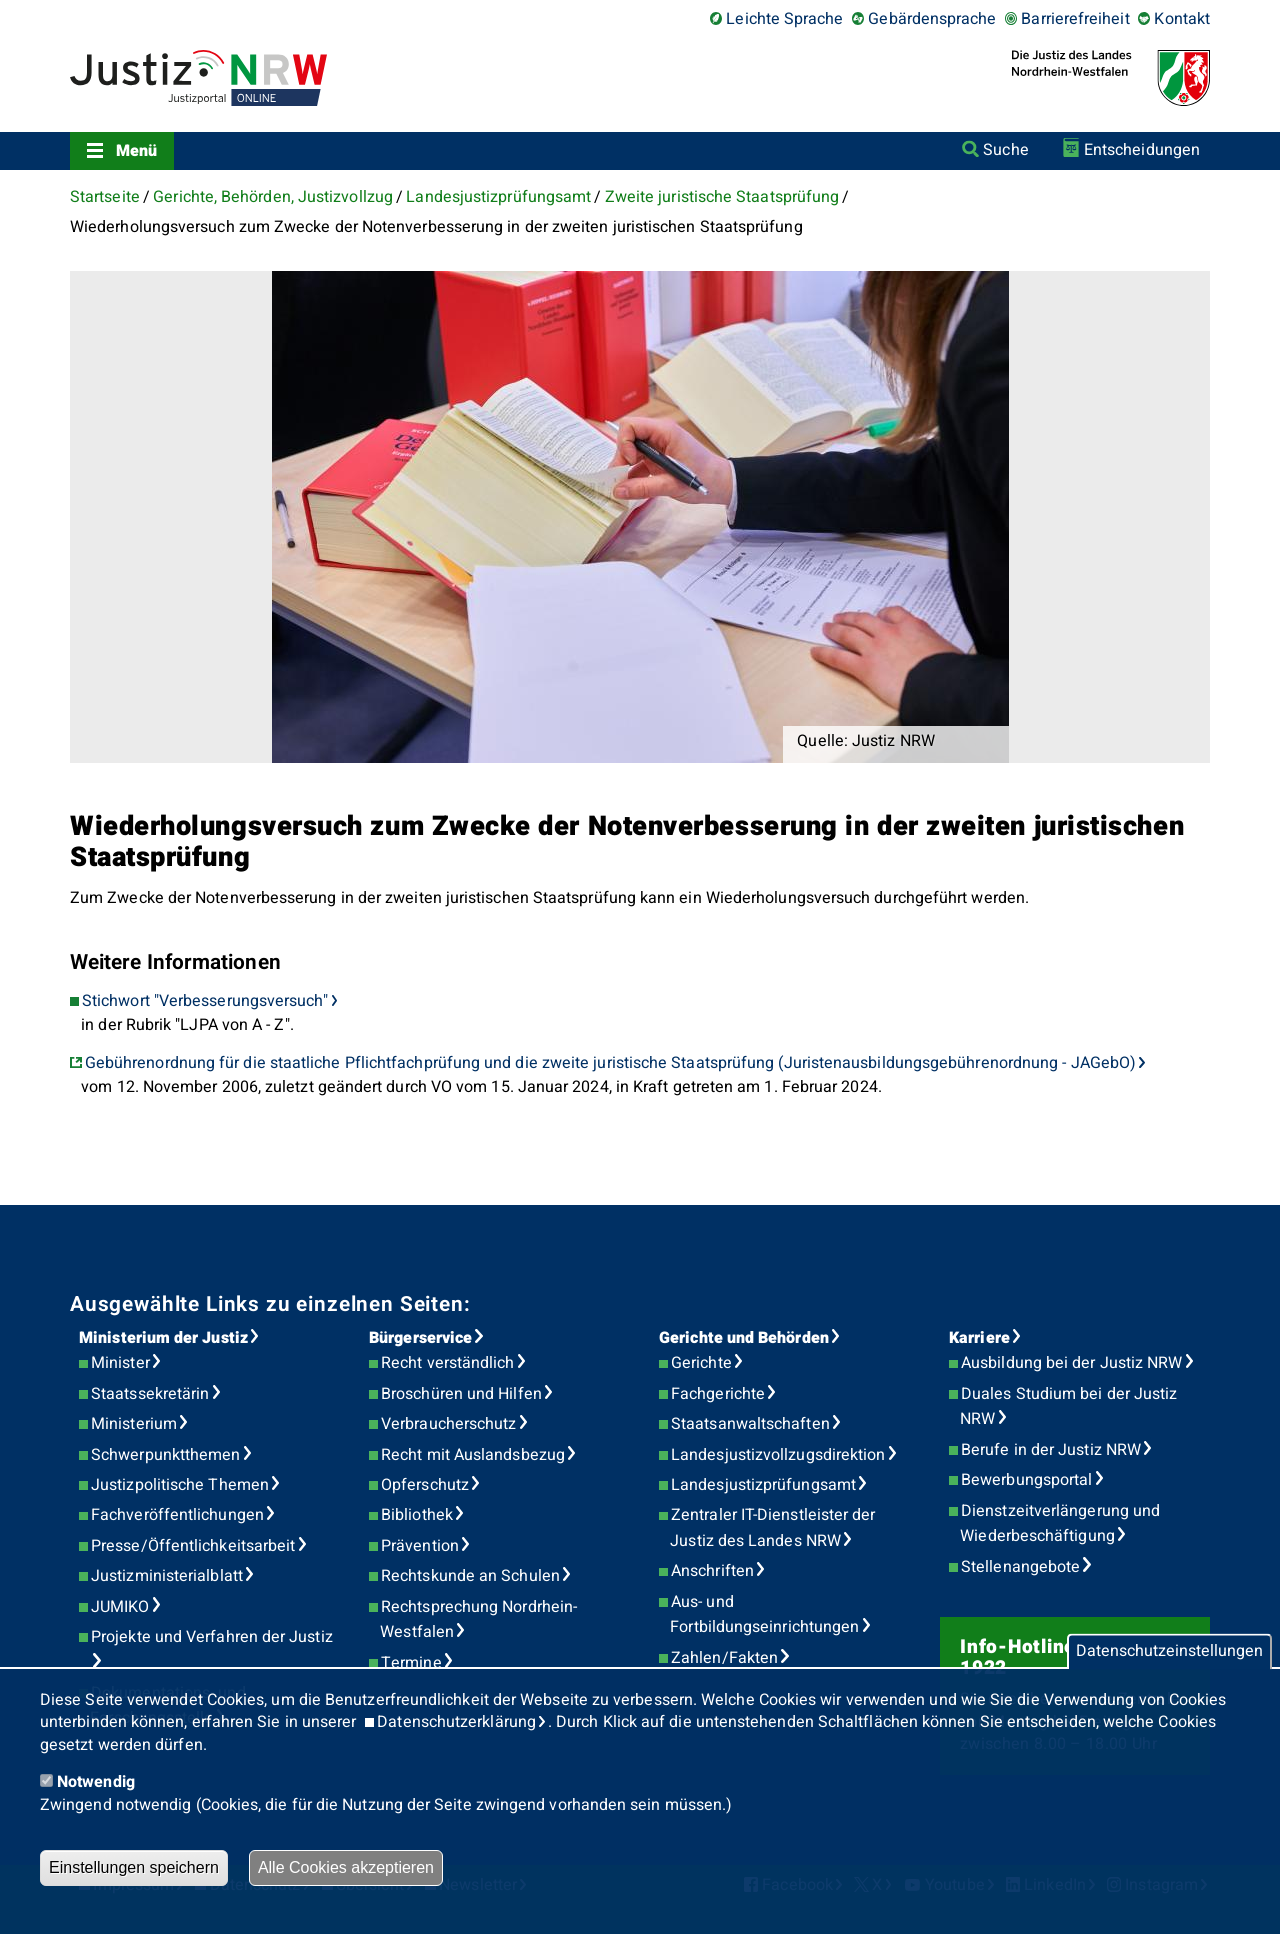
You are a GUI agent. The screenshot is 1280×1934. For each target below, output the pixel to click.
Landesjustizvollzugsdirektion (778, 1455)
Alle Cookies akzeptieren (346, 1867)
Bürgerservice (420, 1338)
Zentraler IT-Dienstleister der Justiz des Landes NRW (772, 1528)
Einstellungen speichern (134, 1867)
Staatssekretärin (150, 1394)
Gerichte (701, 1363)
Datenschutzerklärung (456, 1722)
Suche (1005, 150)
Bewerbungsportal (1026, 1480)
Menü (136, 151)
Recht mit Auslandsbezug (473, 1455)
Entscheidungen (1142, 150)
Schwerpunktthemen (165, 1455)
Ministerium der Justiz (163, 1338)
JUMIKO (120, 1607)
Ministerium (134, 1424)
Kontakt (1182, 19)
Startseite (105, 197)
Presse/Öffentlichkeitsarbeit (193, 1546)
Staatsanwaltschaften (750, 1424)
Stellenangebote (1020, 1567)
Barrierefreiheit (1075, 19)
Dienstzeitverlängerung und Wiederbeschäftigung (1060, 1524)
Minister (120, 1363)
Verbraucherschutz (448, 1424)
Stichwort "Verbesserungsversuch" (205, 1001)
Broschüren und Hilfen (461, 1394)
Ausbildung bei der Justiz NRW (1071, 1363)
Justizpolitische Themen (180, 1485)
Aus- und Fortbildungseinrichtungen (764, 1615)
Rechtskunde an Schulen (470, 1576)
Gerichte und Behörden (744, 1338)
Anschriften (712, 1571)
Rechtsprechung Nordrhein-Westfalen (478, 1620)
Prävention (420, 1546)
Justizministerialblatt (167, 1576)
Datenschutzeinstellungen (1169, 1652)
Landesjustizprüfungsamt (498, 197)
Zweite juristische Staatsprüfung (722, 197)
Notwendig (96, 1782)
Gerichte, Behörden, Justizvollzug (273, 197)
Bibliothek (417, 1515)
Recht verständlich (447, 1363)
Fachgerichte (718, 1394)
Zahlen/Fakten (724, 1658)
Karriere (979, 1338)
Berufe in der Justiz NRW (1051, 1450)
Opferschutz (425, 1485)
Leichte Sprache (784, 19)
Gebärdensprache (932, 19)
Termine (411, 1663)
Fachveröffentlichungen (177, 1515)
